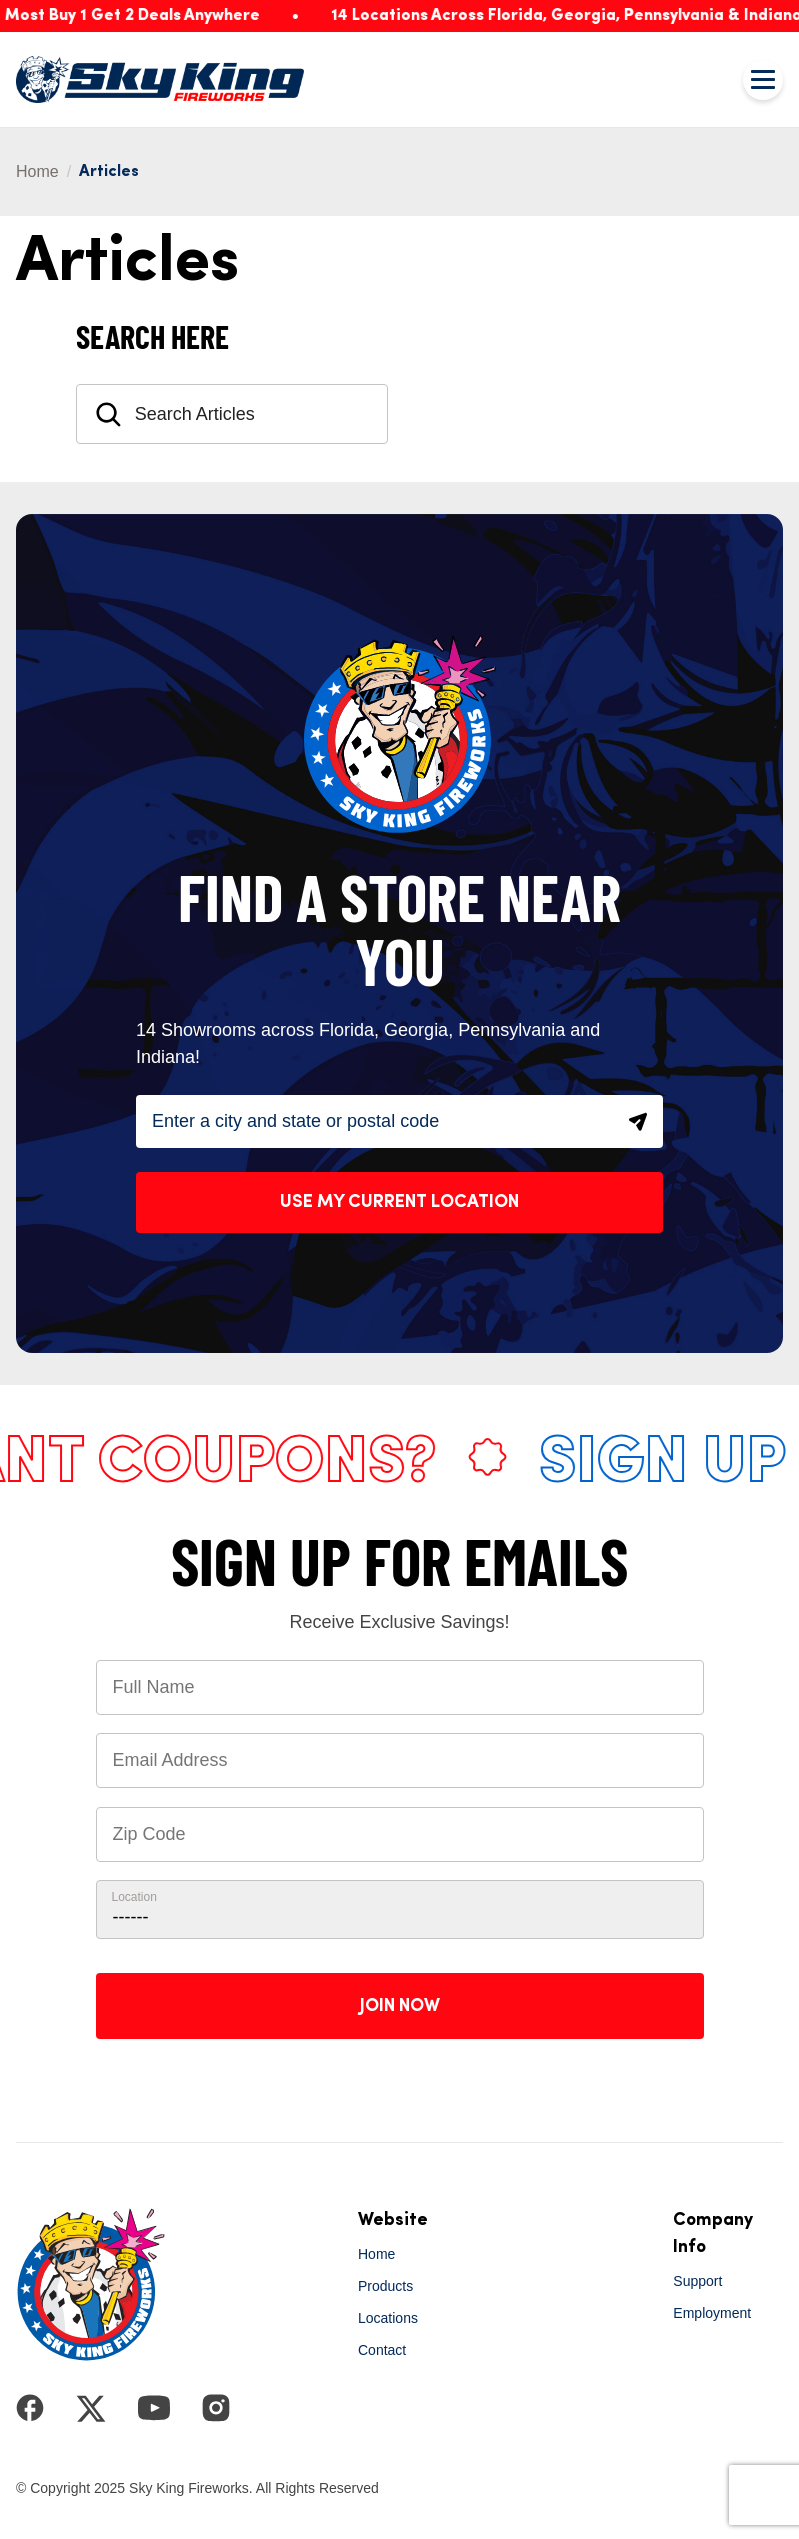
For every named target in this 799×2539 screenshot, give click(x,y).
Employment (712, 2313)
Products (385, 2286)
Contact (382, 2350)
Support (697, 2281)
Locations (388, 2318)
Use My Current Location (399, 1202)
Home (37, 171)
